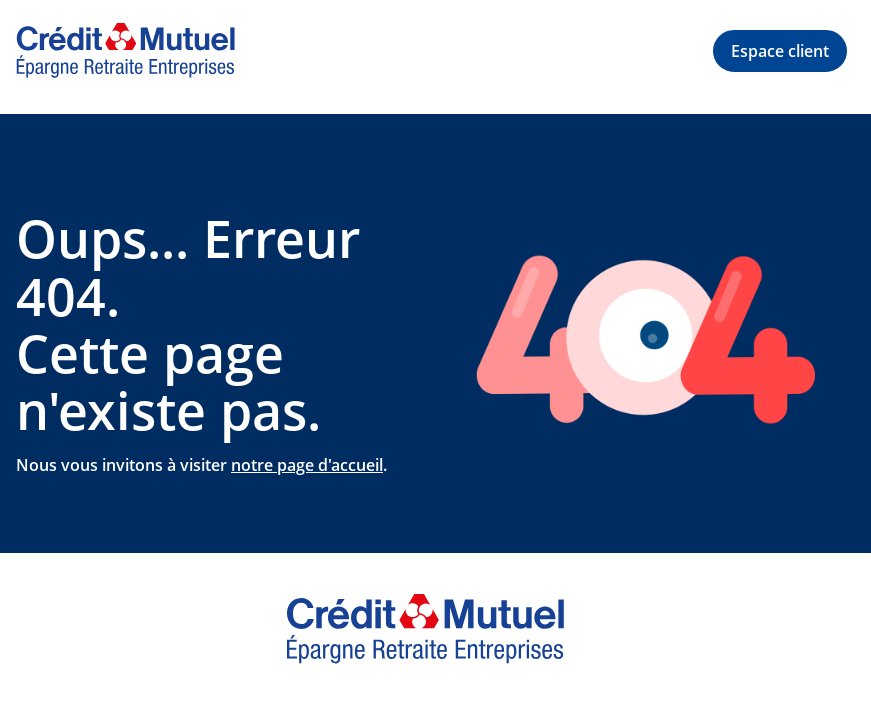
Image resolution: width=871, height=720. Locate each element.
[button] (780, 51)
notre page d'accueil (307, 465)
